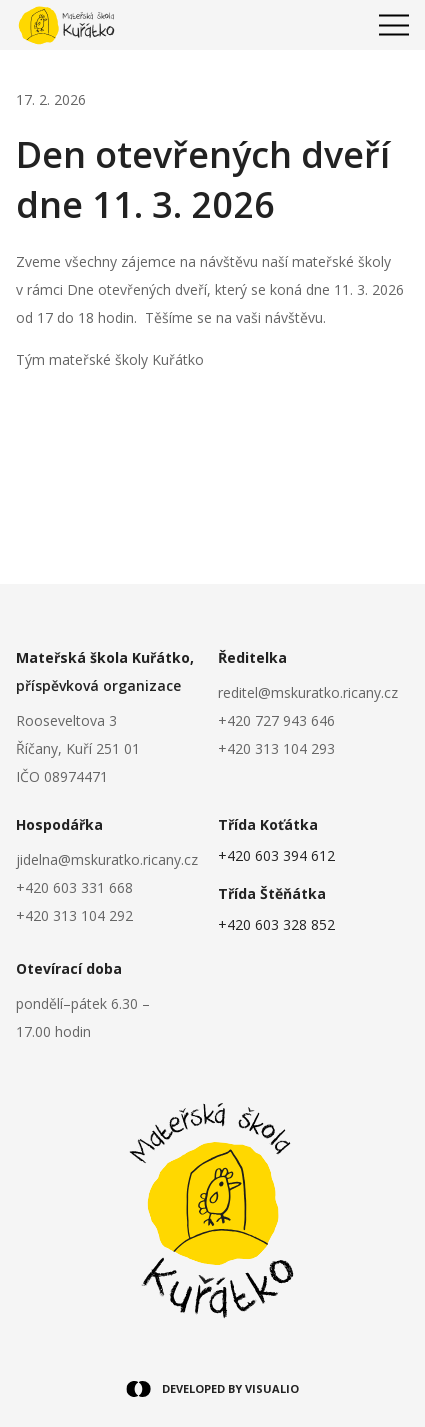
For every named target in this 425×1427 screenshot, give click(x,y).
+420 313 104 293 (276, 748)
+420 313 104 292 (74, 915)
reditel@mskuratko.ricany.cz (308, 692)
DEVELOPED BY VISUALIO (212, 1389)
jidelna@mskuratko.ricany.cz (107, 859)
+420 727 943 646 (276, 720)
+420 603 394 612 (276, 855)
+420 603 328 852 (276, 924)
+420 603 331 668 (74, 887)
